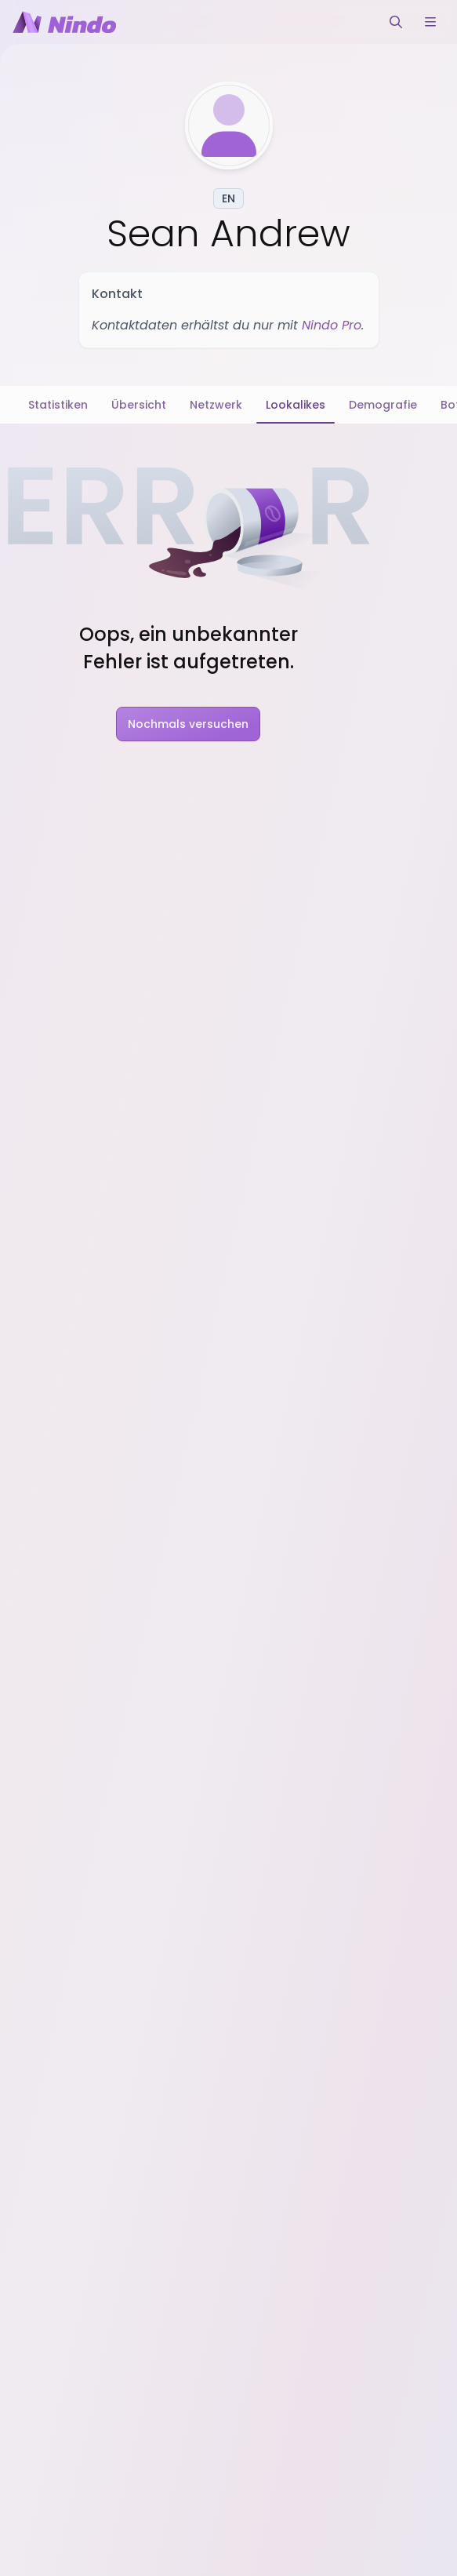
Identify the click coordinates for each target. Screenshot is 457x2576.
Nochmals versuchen (188, 724)
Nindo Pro (331, 325)
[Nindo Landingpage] (64, 22)
